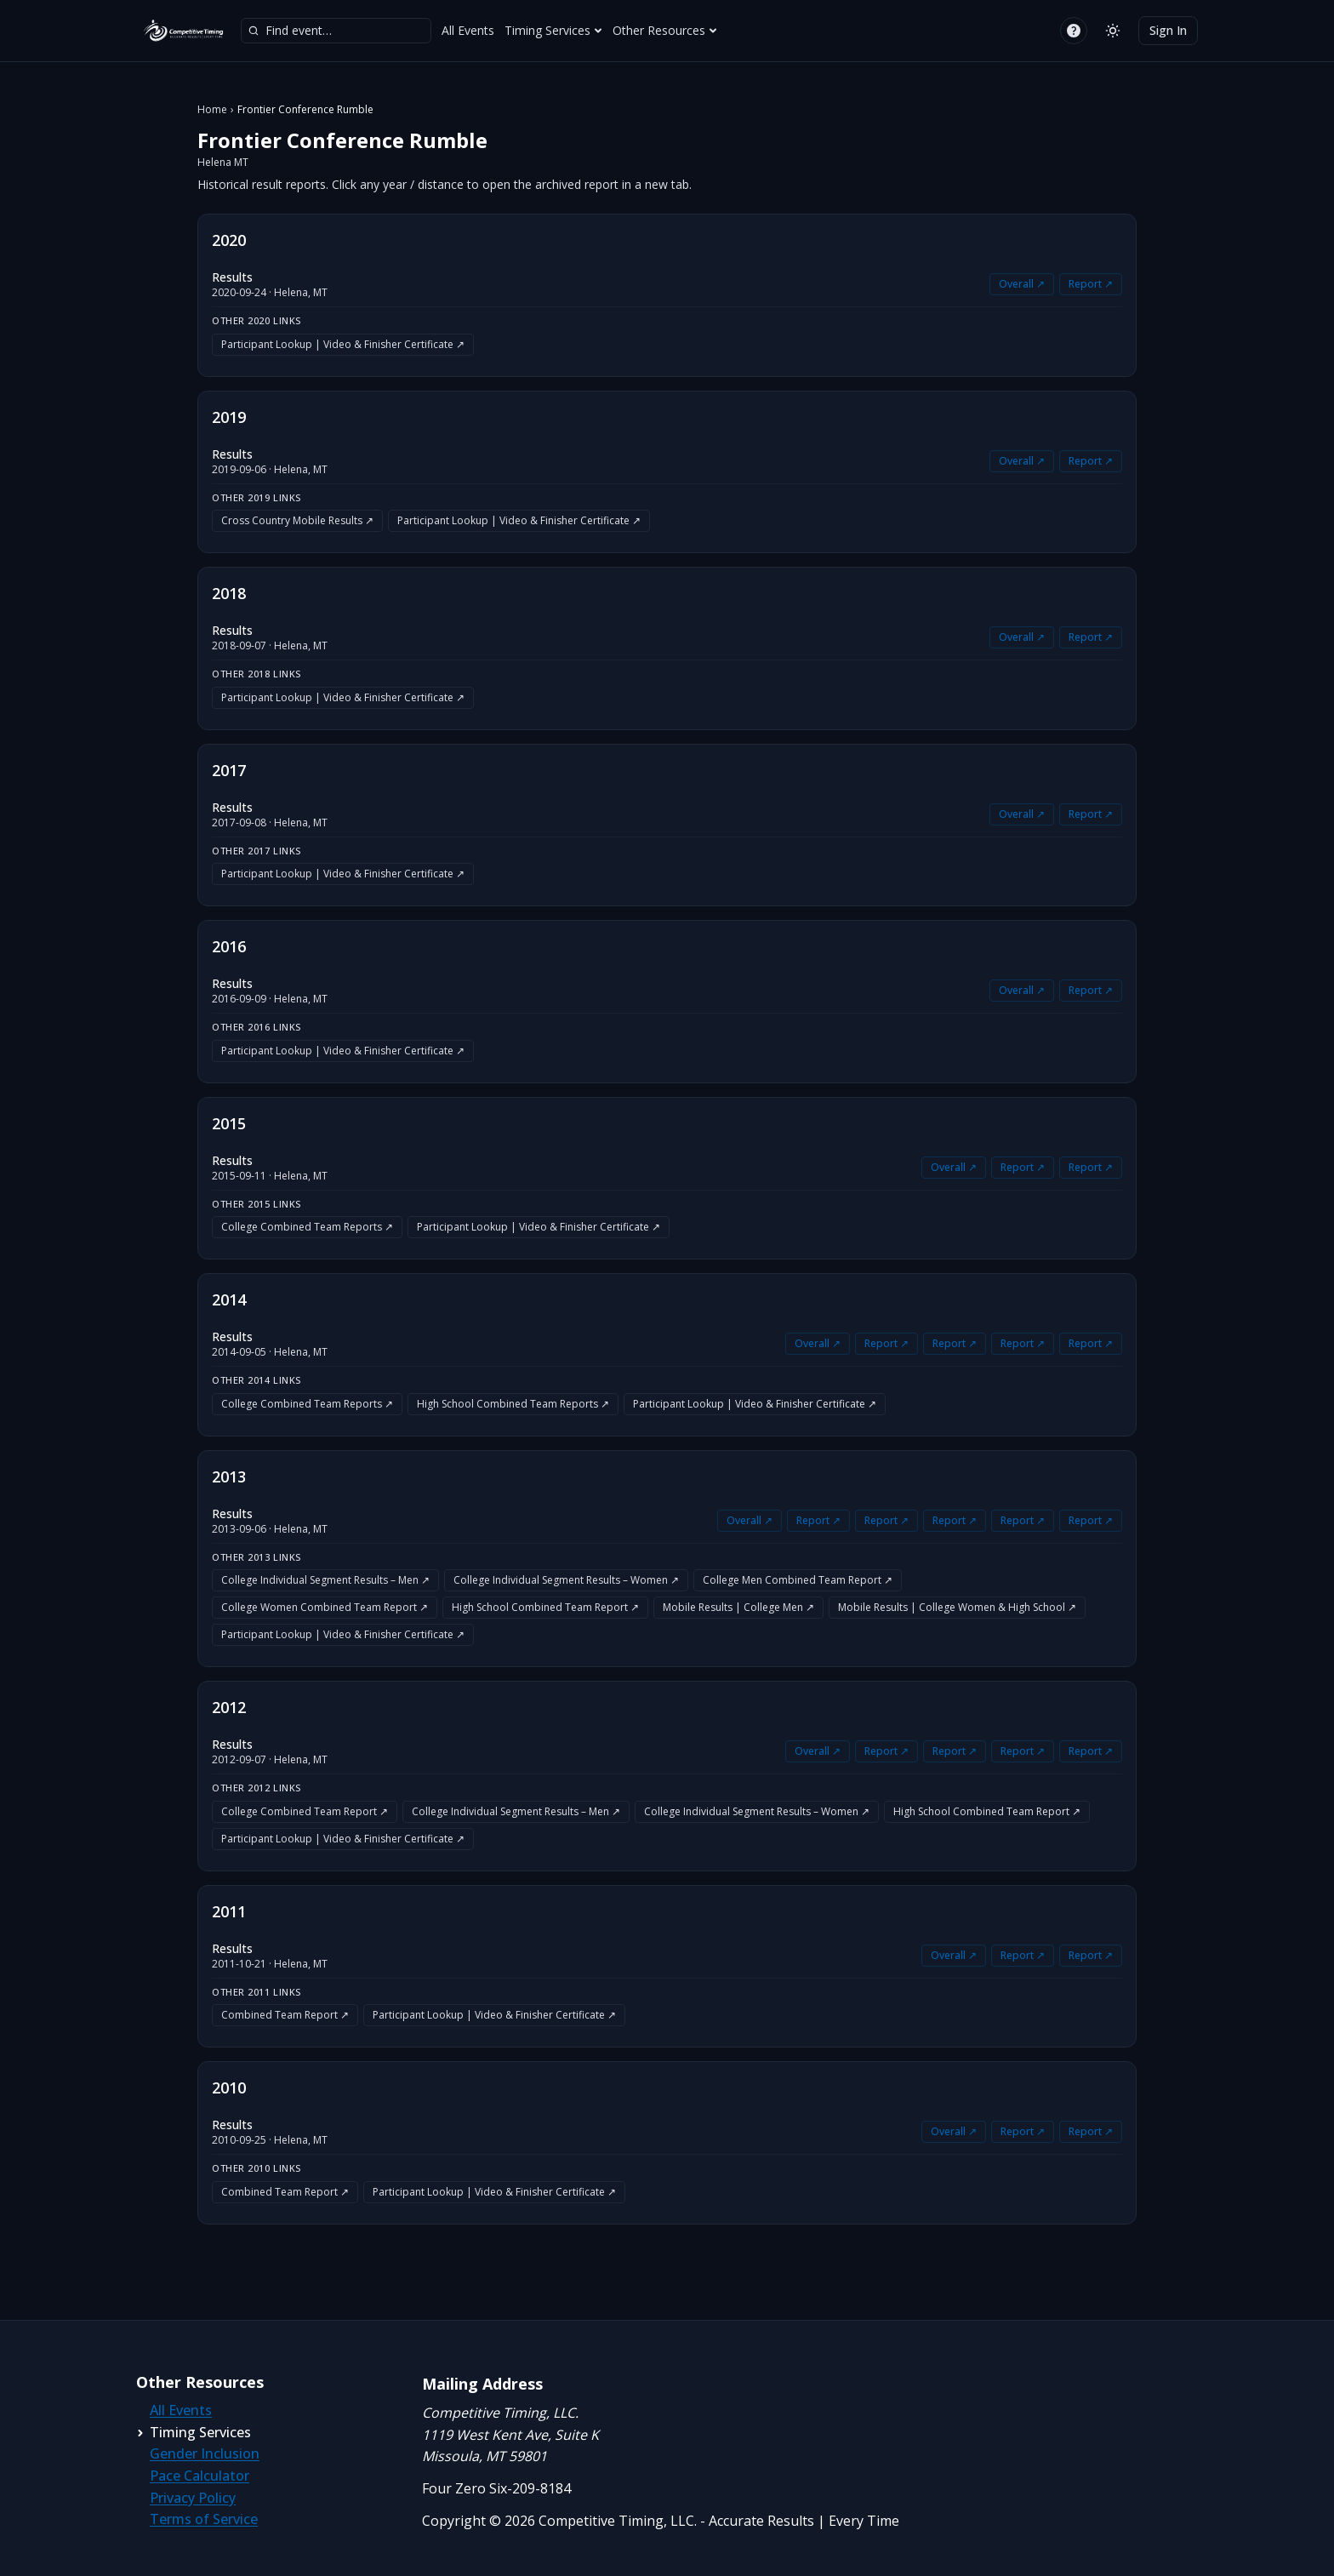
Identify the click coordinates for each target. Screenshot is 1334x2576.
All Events (468, 30)
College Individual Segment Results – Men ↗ (325, 1580)
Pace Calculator (199, 2475)
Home (212, 110)
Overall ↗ (1022, 284)
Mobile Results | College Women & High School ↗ (957, 1607)
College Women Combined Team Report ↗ (324, 1607)
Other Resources (665, 30)
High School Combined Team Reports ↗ (513, 1404)
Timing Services (553, 30)
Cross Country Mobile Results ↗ (297, 520)
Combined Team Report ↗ (285, 2015)
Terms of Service (204, 2519)
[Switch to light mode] (1112, 30)
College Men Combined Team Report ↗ (797, 1580)
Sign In (1168, 30)
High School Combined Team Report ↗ (545, 1607)
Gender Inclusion (204, 2453)
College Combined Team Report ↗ (304, 1811)
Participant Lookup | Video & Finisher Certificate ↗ (343, 344)
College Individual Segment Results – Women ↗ (566, 1580)
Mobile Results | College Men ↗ (738, 1607)
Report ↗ (1091, 284)
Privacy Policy (193, 2497)
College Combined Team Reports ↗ (307, 1226)
